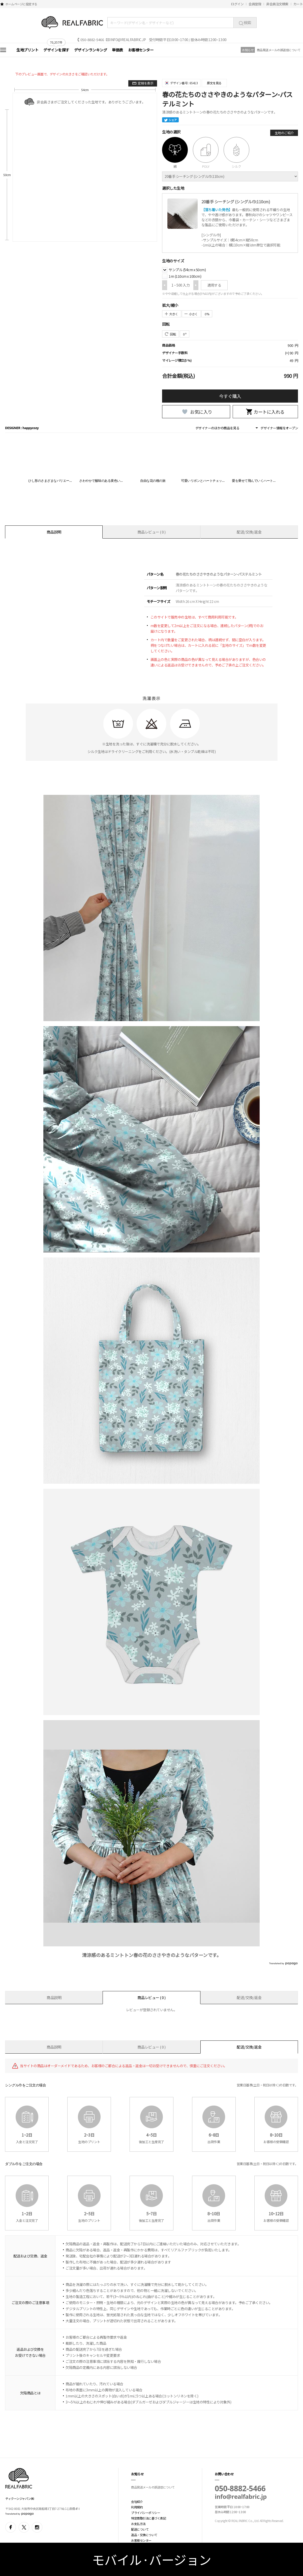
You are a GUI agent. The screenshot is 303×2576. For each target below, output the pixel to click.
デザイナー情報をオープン (279, 428)
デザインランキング (90, 49)
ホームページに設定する (21, 4)
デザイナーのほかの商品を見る (217, 428)
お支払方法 (138, 2524)
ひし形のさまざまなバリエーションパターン (59, 480)
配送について (139, 2529)
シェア (170, 120)
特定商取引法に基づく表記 (148, 2518)
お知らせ (248, 50)
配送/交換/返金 (249, 532)
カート (298, 4)
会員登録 (255, 4)
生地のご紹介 (284, 132)
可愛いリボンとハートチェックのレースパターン (215, 480)
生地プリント (27, 49)
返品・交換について (144, 2535)
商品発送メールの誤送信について (278, 50)
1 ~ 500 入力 (180, 285)
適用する (214, 285)
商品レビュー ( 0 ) (151, 532)
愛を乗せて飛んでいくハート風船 (255, 480)
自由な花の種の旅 (152, 480)
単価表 (117, 49)
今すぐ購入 (230, 396)
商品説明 (54, 532)
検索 (245, 22)
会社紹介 (137, 2501)
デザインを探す (56, 49)
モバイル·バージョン (151, 2559)
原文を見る (214, 83)
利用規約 (137, 2507)
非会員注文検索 (277, 4)
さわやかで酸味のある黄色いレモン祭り (107, 480)
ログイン (237, 4)
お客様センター (141, 49)
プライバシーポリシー (145, 2512)
